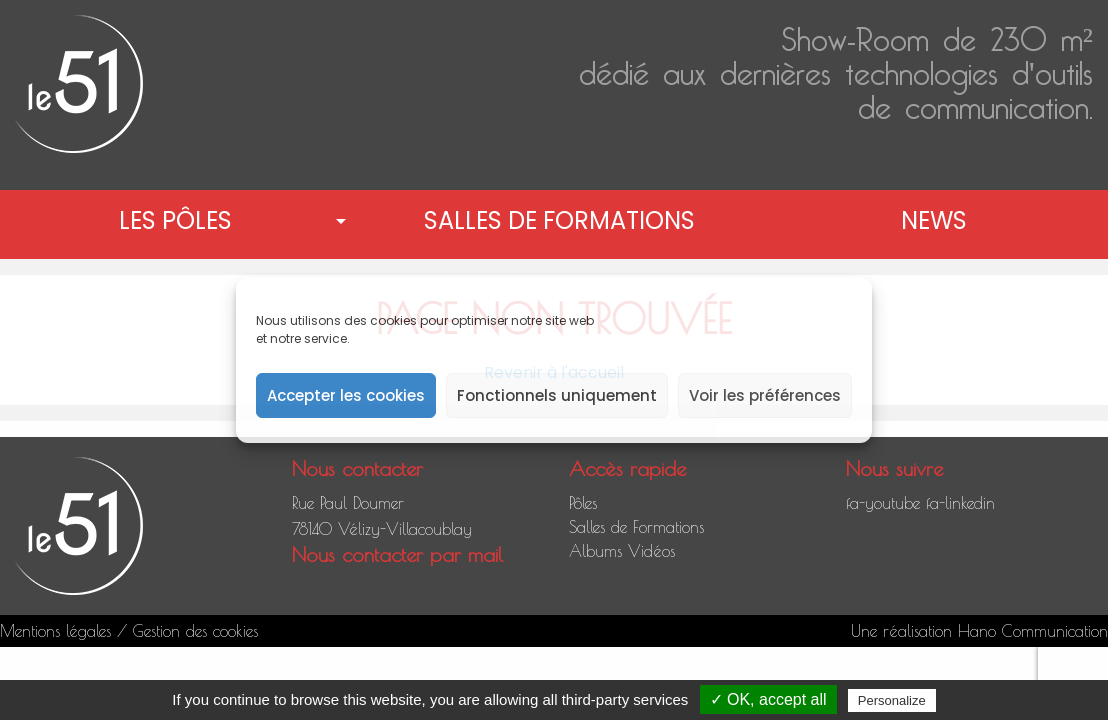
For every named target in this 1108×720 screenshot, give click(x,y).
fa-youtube (883, 503)
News (934, 220)
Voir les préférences (765, 395)
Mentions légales (55, 631)
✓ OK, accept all (768, 699)
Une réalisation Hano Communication (979, 631)
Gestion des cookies (195, 631)
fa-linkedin (960, 503)
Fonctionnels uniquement (557, 395)
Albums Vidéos (622, 551)
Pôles (583, 503)
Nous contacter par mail (397, 554)
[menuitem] (179, 221)
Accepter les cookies (346, 395)
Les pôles (175, 220)
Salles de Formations (559, 220)
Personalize (892, 700)
